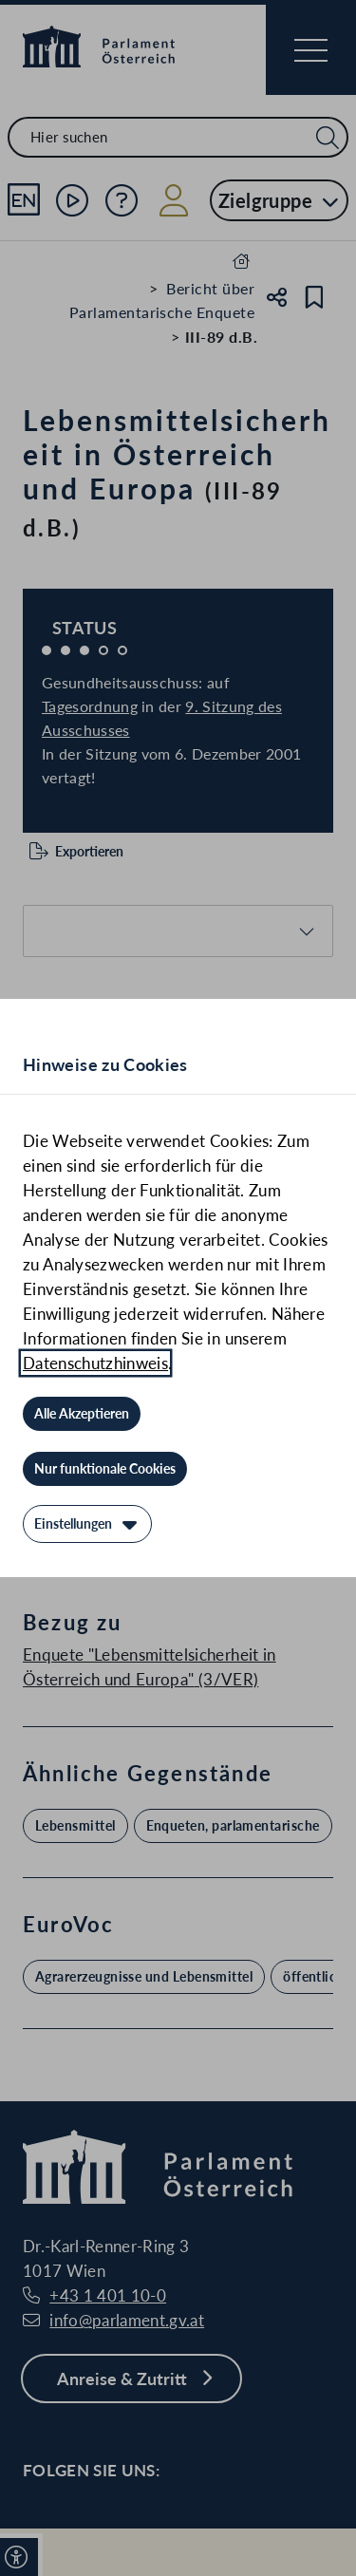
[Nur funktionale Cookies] (105, 1469)
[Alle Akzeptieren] (82, 1414)
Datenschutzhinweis (95, 1363)
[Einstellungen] (87, 1524)
